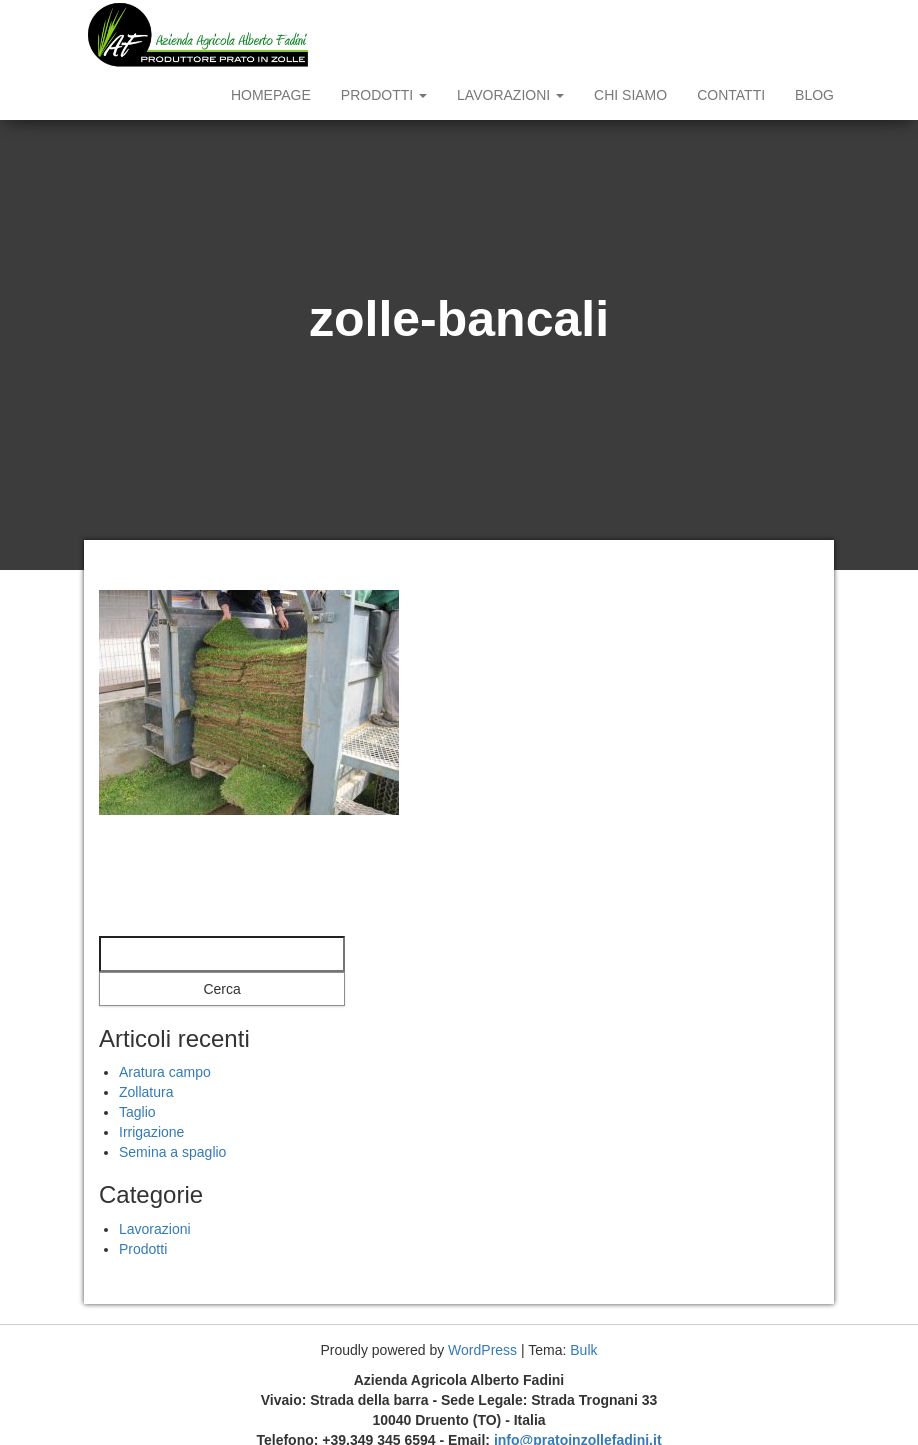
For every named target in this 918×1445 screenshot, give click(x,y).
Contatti (731, 95)
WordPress (482, 1350)
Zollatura (146, 1092)
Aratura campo (165, 1072)
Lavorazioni (510, 95)
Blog (814, 95)
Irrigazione (151, 1132)
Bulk (583, 1350)
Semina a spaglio (172, 1152)
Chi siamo (630, 95)
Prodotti (384, 95)
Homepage (271, 95)
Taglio (137, 1112)
